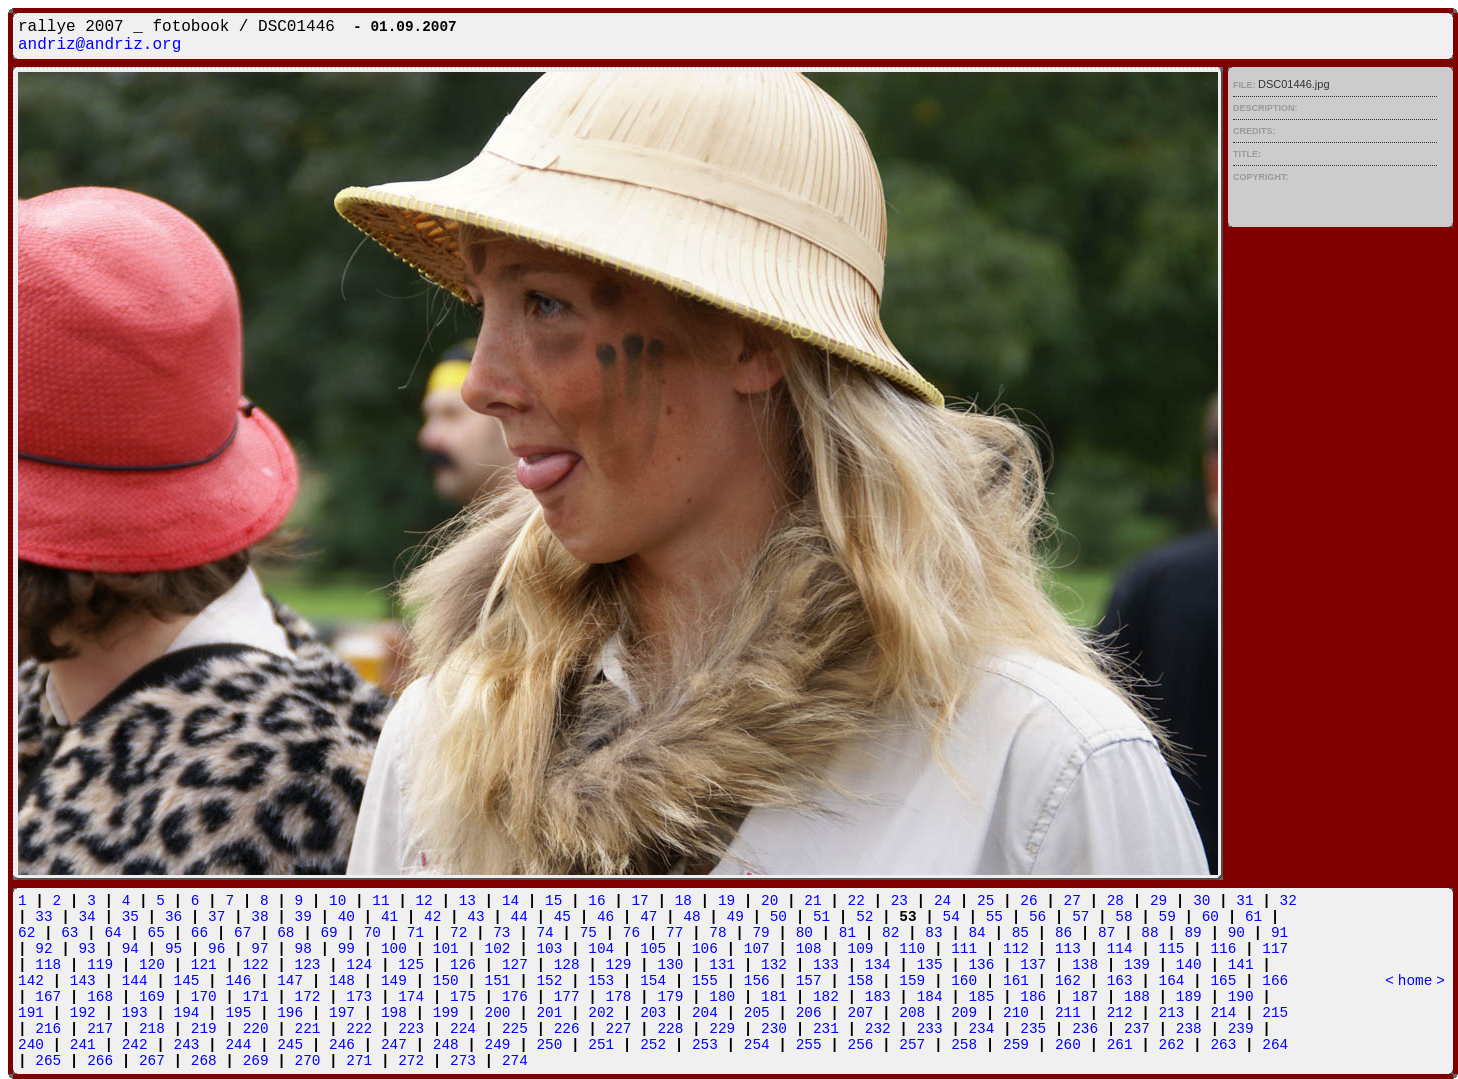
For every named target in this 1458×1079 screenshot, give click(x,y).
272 (411, 1061)
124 (359, 965)
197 (342, 1013)
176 (515, 997)
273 (463, 1061)
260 (1068, 1045)
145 (187, 981)
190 (1241, 997)
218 (152, 1029)
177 (567, 997)
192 (83, 1013)
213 (1172, 1013)
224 (463, 1029)
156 (757, 981)
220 (256, 1029)
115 (1172, 949)
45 (562, 917)
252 (653, 1045)
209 (964, 1013)
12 (423, 901)
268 (204, 1061)
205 (757, 1013)
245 (290, 1045)
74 (544, 933)
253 (705, 1045)
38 (259, 917)
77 (674, 933)
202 (601, 1013)
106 (705, 949)
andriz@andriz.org (99, 45)
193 (135, 1013)
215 (1275, 1013)
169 (152, 997)
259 (1016, 1045)
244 (238, 1045)
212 (1120, 1013)
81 (847, 933)
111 (964, 949)
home (1415, 981)
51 (821, 917)
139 (1137, 965)
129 (619, 965)
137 (1033, 965)
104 (601, 949)
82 (890, 933)
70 (372, 933)
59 (1167, 917)
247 (394, 1045)
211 (1068, 1013)
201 (549, 1013)
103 (549, 949)
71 (415, 933)
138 (1085, 965)
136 (981, 965)
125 (411, 965)
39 (303, 917)
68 (285, 933)
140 (1189, 965)
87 (1106, 933)
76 (631, 933)
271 (359, 1061)
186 (1033, 997)
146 (238, 981)
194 (187, 1013)
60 (1210, 917)
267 (152, 1061)
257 (912, 1045)
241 (83, 1045)
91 (1279, 933)
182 (826, 997)
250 (549, 1045)
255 (809, 1045)
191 (31, 1013)
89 (1192, 933)
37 (216, 917)
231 (826, 1029)
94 (130, 949)
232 (878, 1029)
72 (458, 933)
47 (648, 917)
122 (256, 965)
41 (389, 917)
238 (1189, 1029)
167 (48, 997)
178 (619, 997)
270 (308, 1061)
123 (308, 965)
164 (1172, 981)
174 (411, 997)
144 (135, 981)
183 (878, 997)
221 (308, 1029)
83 (933, 933)
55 (994, 917)
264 (1275, 1045)
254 (757, 1045)
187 (1085, 997)
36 (173, 917)
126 (463, 965)
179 (670, 997)
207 (861, 1013)
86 (1063, 933)
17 (639, 901)
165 (1223, 981)
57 (1080, 917)
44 (519, 917)
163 (1120, 981)
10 (337, 901)
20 (769, 901)
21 (812, 901)
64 (112, 933)
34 (86, 917)
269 (256, 1061)
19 (726, 901)
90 (1236, 933)
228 (670, 1029)
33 (43, 917)
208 (912, 1013)
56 (1037, 917)
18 (683, 901)
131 (722, 965)
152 (549, 981)
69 (328, 933)
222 (359, 1029)
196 (290, 1013)
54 (951, 917)
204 (705, 1013)
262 (1172, 1045)
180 (722, 997)
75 (588, 933)
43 (475, 917)
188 (1137, 997)
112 (1016, 949)
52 (864, 917)
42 (432, 917)
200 (498, 1013)
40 (346, 917)
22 (856, 901)
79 (760, 933)
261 (1120, 1045)
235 (1033, 1029)
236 (1085, 1029)
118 (48, 965)
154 (653, 981)
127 (515, 965)
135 (930, 965)
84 (976, 933)
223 (411, 1029)
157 (809, 981)
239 (1241, 1029)
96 (216, 949)
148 (342, 981)
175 (463, 997)
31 (1244, 901)
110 (912, 949)
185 (981, 997)
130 (670, 965)
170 (204, 997)
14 (510, 901)
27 (1072, 901)
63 (69, 933)
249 (498, 1045)
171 (256, 997)
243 (187, 1045)
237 (1137, 1029)
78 (717, 933)
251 (601, 1045)
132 (774, 965)
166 (1275, 981)
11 (380, 901)
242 (135, 1045)
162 (1068, 981)
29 (1158, 901)
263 (1223, 1045)
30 (1201, 901)
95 (173, 949)
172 (308, 997)
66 (199, 933)
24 (942, 901)
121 (204, 965)
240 (31, 1045)
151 (498, 981)
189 (1189, 997)
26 (1028, 901)
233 (930, 1029)
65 (156, 933)
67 (242, 933)
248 (446, 1045)
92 (43, 949)
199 (446, 1013)
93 (86, 949)
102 (498, 949)
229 (722, 1029)
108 (809, 949)
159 (912, 981)
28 (1115, 901)
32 (1288, 901)
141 (1241, 965)
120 (152, 965)
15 (553, 901)
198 (394, 1013)
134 (878, 965)
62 (26, 933)
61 (1253, 917)
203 (653, 1013)
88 (1149, 933)
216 (48, 1029)
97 (259, 949)
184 (930, 997)
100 (394, 949)
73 (501, 933)
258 (964, 1045)
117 (1275, 949)
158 (861, 981)
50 (778, 917)
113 (1068, 949)
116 (1223, 949)
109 (861, 949)
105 (653, 949)
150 (446, 981)
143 (83, 981)
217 (100, 1029)
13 (467, 901)
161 (1016, 981)
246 (342, 1045)
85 (1020, 933)
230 (774, 1029)
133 (826, 965)
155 (705, 981)
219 (204, 1029)
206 (809, 1013)
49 (735, 917)
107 (757, 949)
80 (804, 933)
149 (394, 981)
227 (619, 1029)
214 (1223, 1013)
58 (1123, 917)
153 (601, 981)
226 (567, 1029)
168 (100, 997)
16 (596, 901)
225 (515, 1029)
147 (290, 981)
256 (861, 1045)
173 (359, 997)
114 (1120, 949)
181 (774, 997)
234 (981, 1029)
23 (899, 901)
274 (515, 1061)
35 (130, 917)
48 (691, 917)
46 (605, 917)
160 (964, 981)
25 (985, 901)
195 (238, 1013)
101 (446, 949)
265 (48, 1061)
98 (303, 949)
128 (567, 965)
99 (346, 949)
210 (1016, 1013)
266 (100, 1061)
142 (31, 981)
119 (100, 965)
